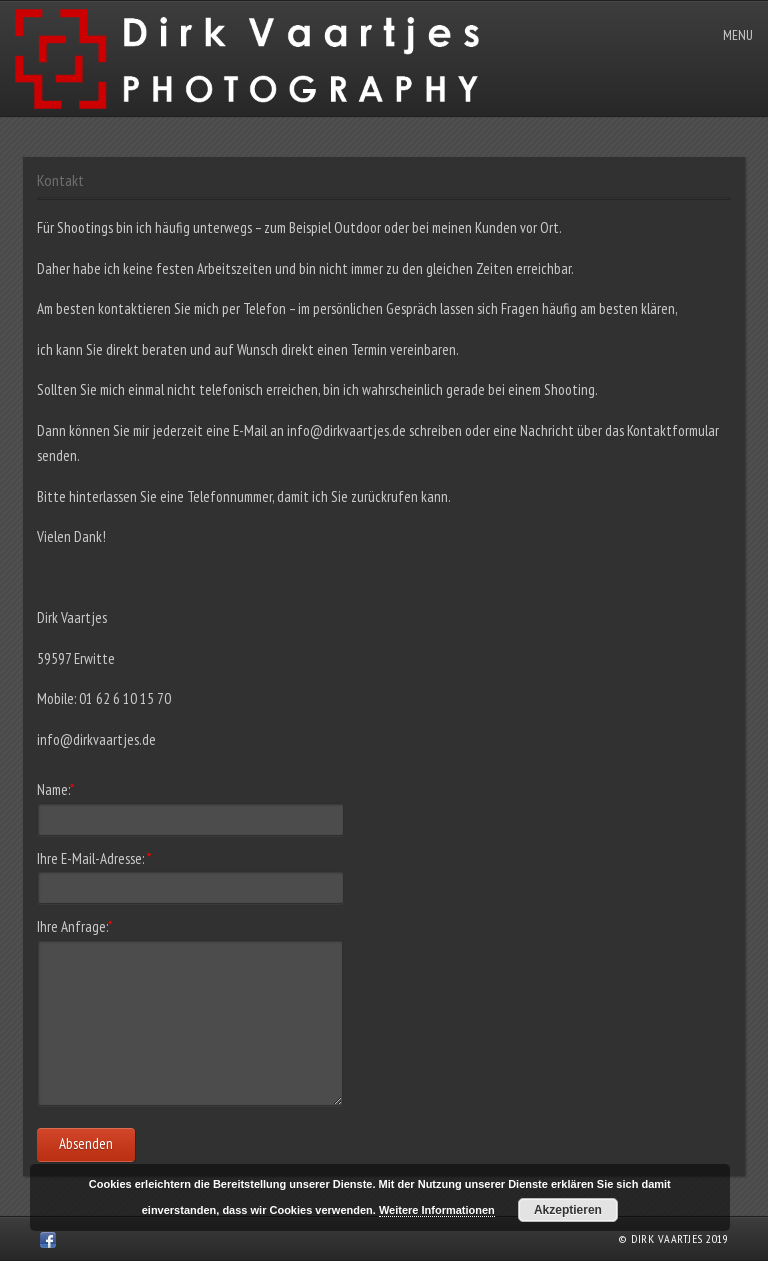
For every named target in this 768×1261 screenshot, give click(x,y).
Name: (55, 789)
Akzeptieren (568, 1210)
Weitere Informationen (437, 1210)
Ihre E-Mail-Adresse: (94, 858)
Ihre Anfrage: (74, 926)
